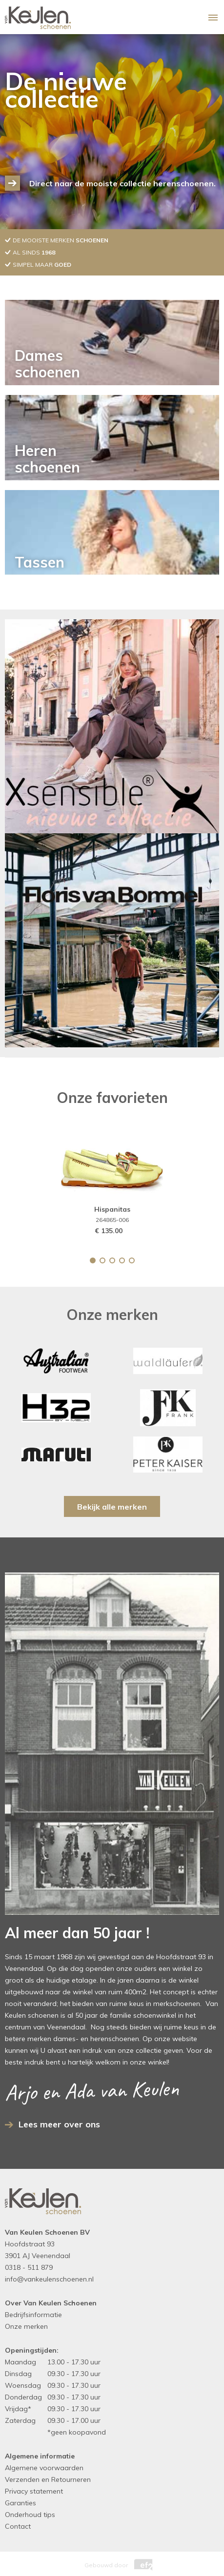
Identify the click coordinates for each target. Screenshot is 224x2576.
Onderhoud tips (30, 2514)
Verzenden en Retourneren (48, 2479)
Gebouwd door (112, 2562)
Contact (18, 2526)
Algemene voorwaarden (44, 2467)
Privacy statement (34, 2491)
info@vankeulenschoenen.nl (49, 2279)
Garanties (20, 2502)
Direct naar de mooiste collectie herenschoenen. (122, 183)
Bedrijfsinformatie (33, 2314)
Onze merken (26, 2326)
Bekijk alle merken (112, 1507)
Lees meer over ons (59, 2124)
